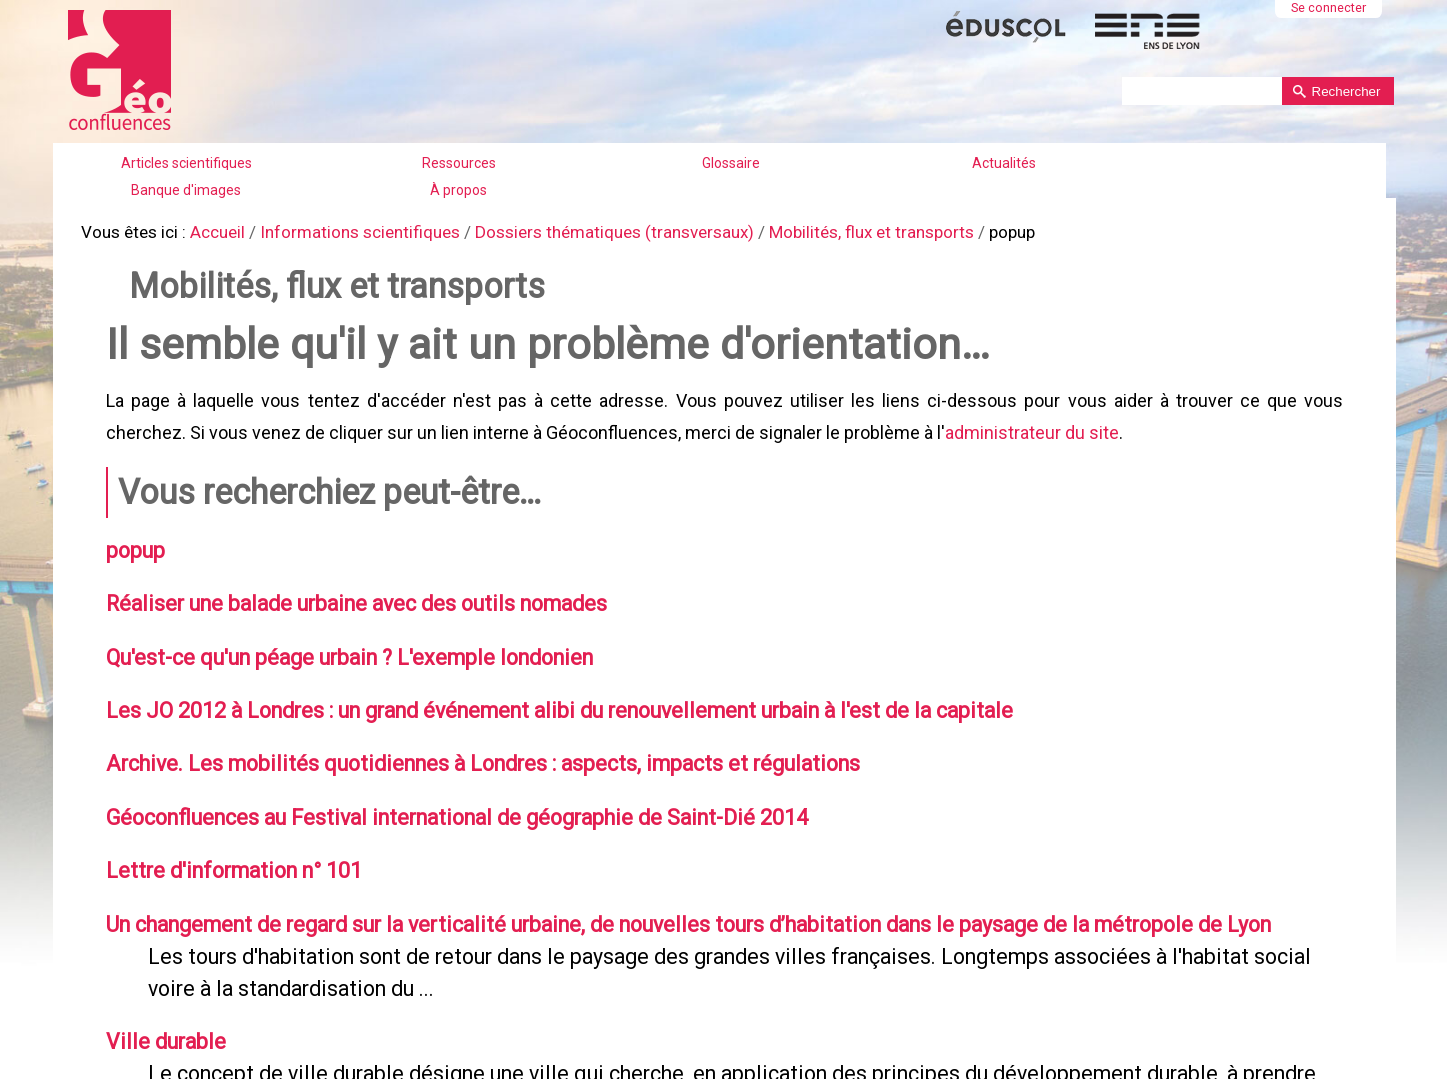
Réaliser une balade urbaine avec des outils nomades (344, 591)
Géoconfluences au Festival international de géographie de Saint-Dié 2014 (440, 798)
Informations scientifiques (347, 230)
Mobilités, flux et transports (828, 230)
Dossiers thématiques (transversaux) (585, 230)
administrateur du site (1030, 424)
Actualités (1004, 163)
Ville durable (159, 1015)
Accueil (212, 230)
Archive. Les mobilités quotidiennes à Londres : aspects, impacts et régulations (464, 746)
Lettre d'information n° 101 (226, 850)
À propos (458, 190)
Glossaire (731, 163)
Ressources (459, 163)
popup (132, 540)
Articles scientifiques (186, 163)
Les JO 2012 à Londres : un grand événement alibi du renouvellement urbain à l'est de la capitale (538, 695)
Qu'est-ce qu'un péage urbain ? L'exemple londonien (337, 643)
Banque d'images (186, 190)
